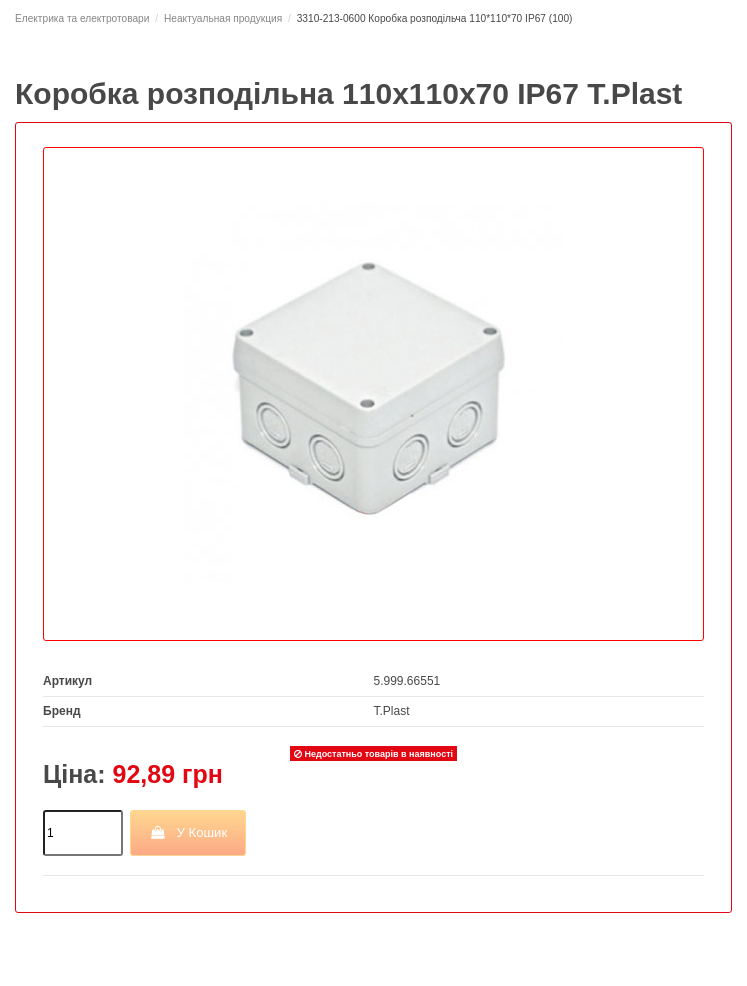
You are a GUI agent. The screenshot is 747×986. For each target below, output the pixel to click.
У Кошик (188, 832)
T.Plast (392, 711)
